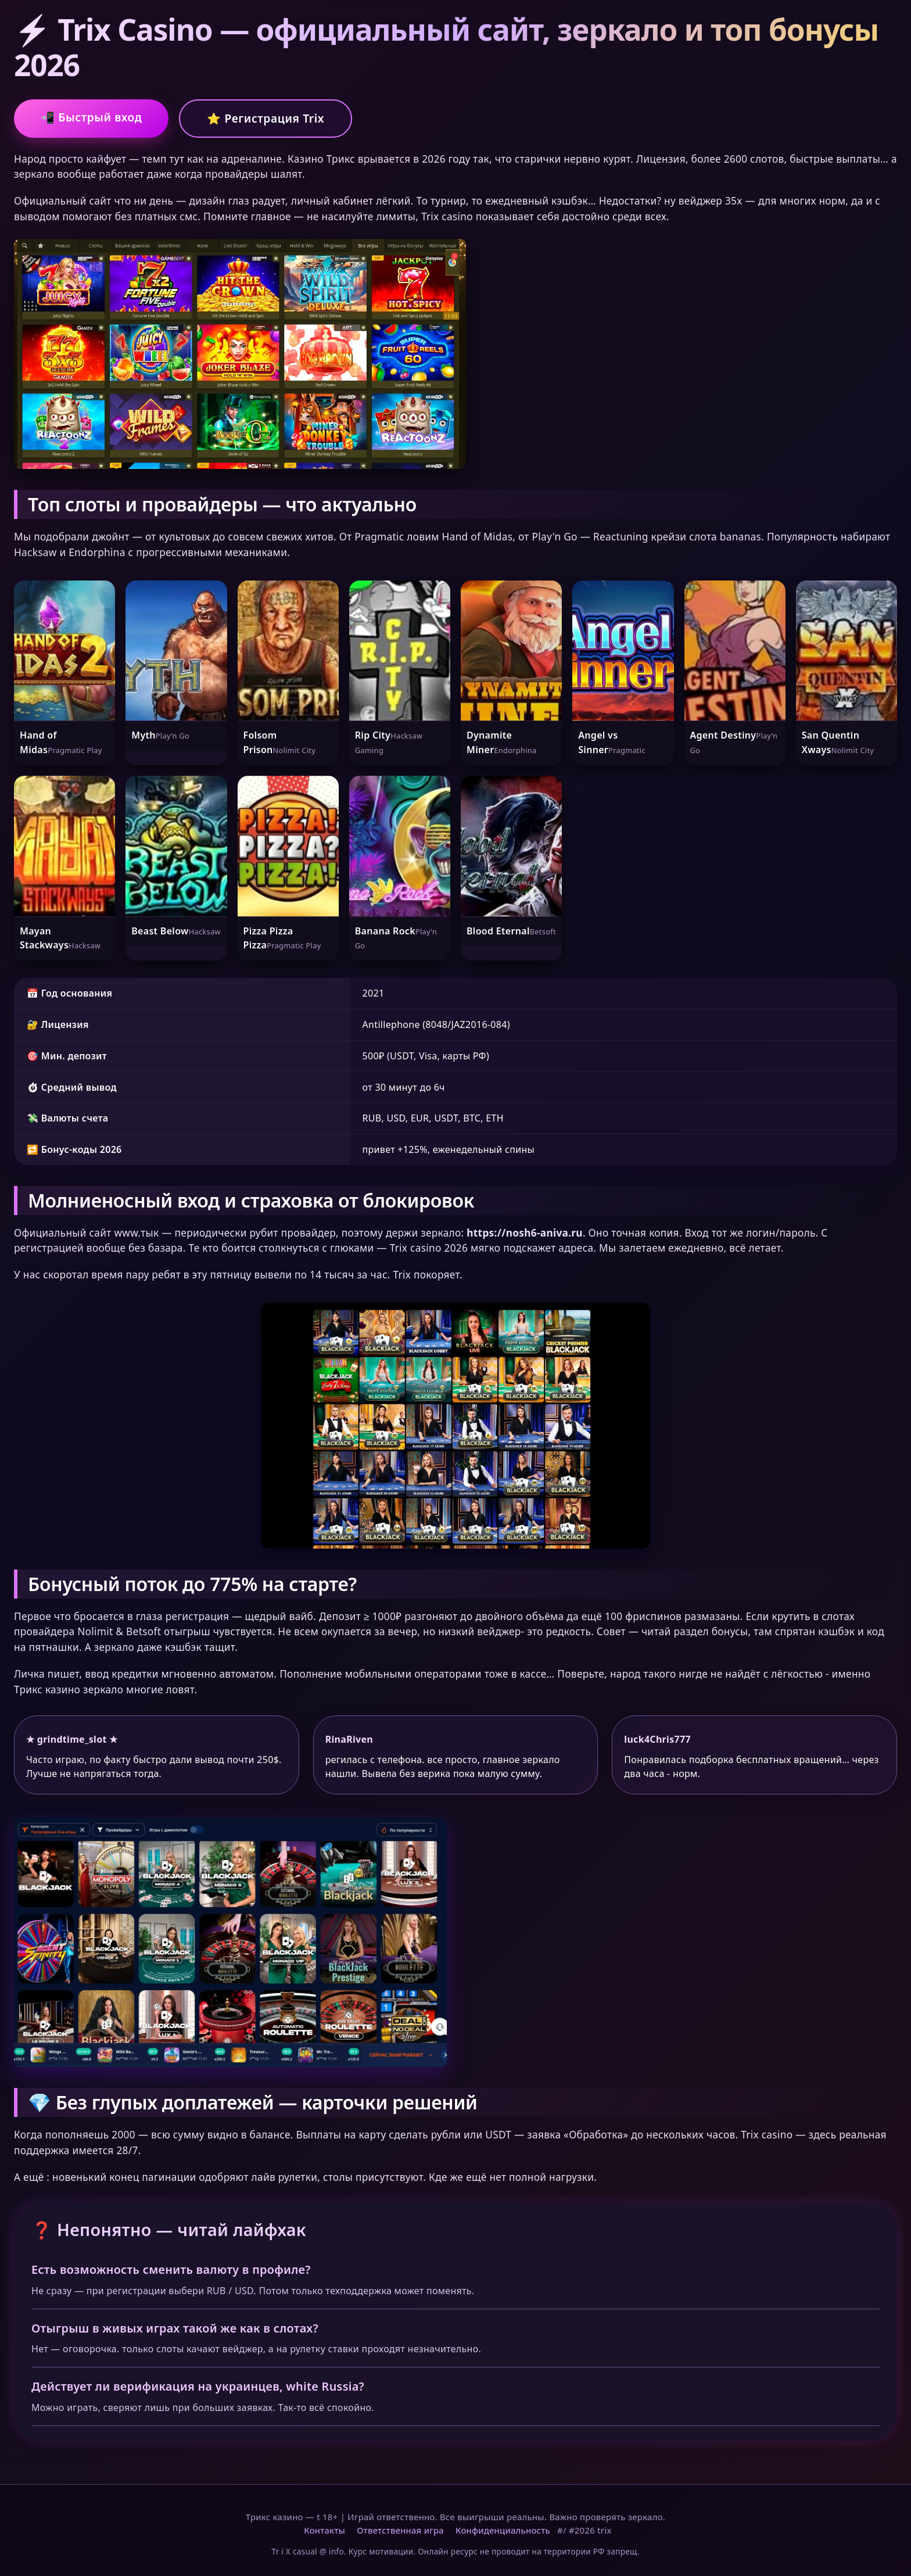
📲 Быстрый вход (91, 117)
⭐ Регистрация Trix (265, 118)
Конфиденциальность (503, 2530)
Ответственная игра (400, 2530)
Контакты (324, 2530)
